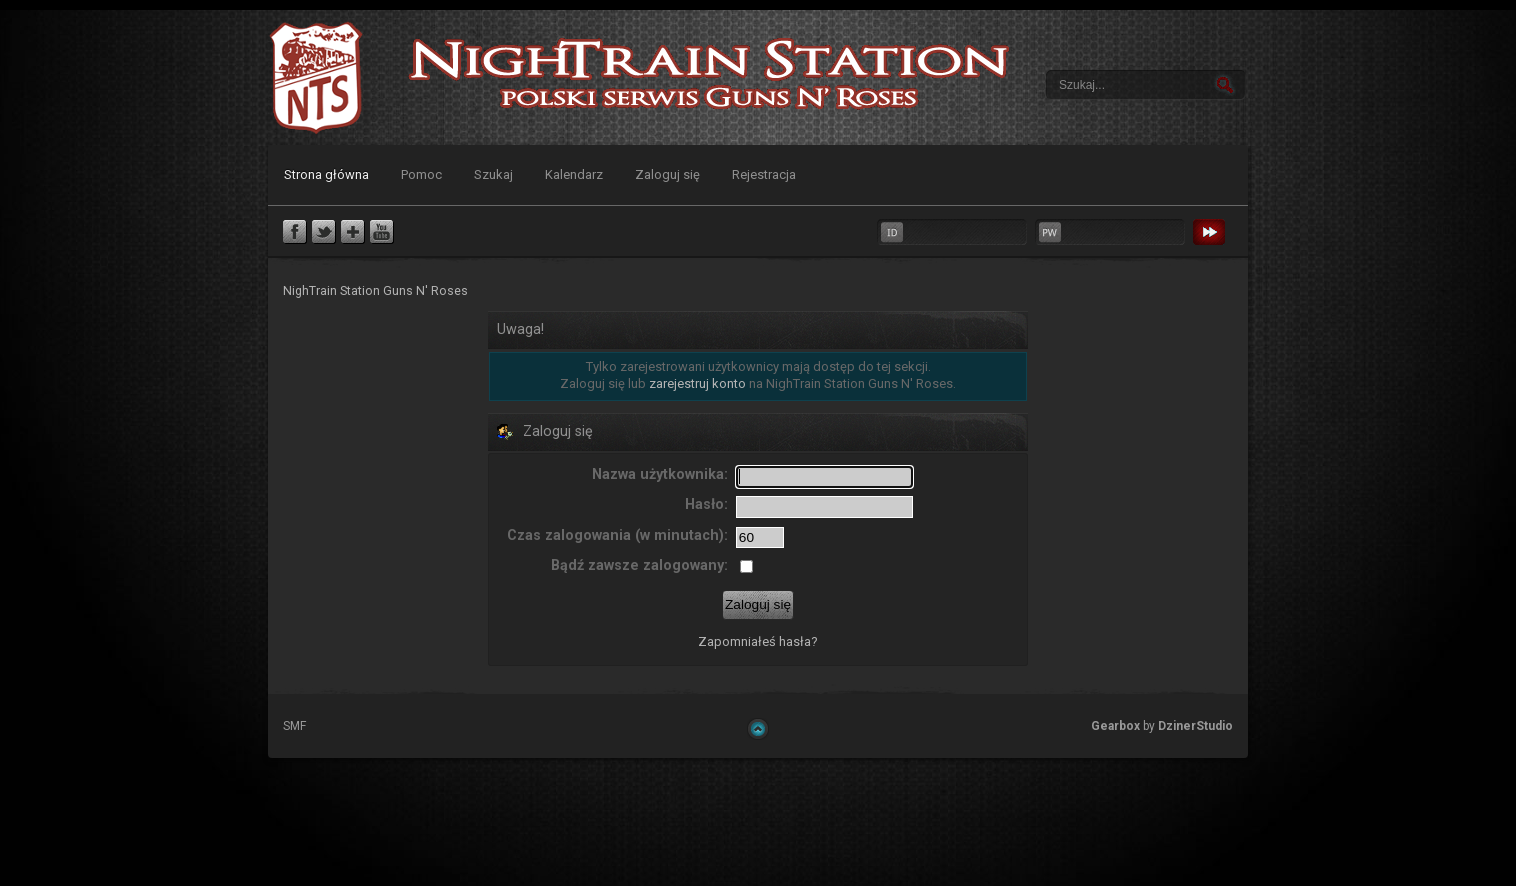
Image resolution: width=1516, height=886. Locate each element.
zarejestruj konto (697, 383)
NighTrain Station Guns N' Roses (316, 77)
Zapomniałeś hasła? (758, 641)
